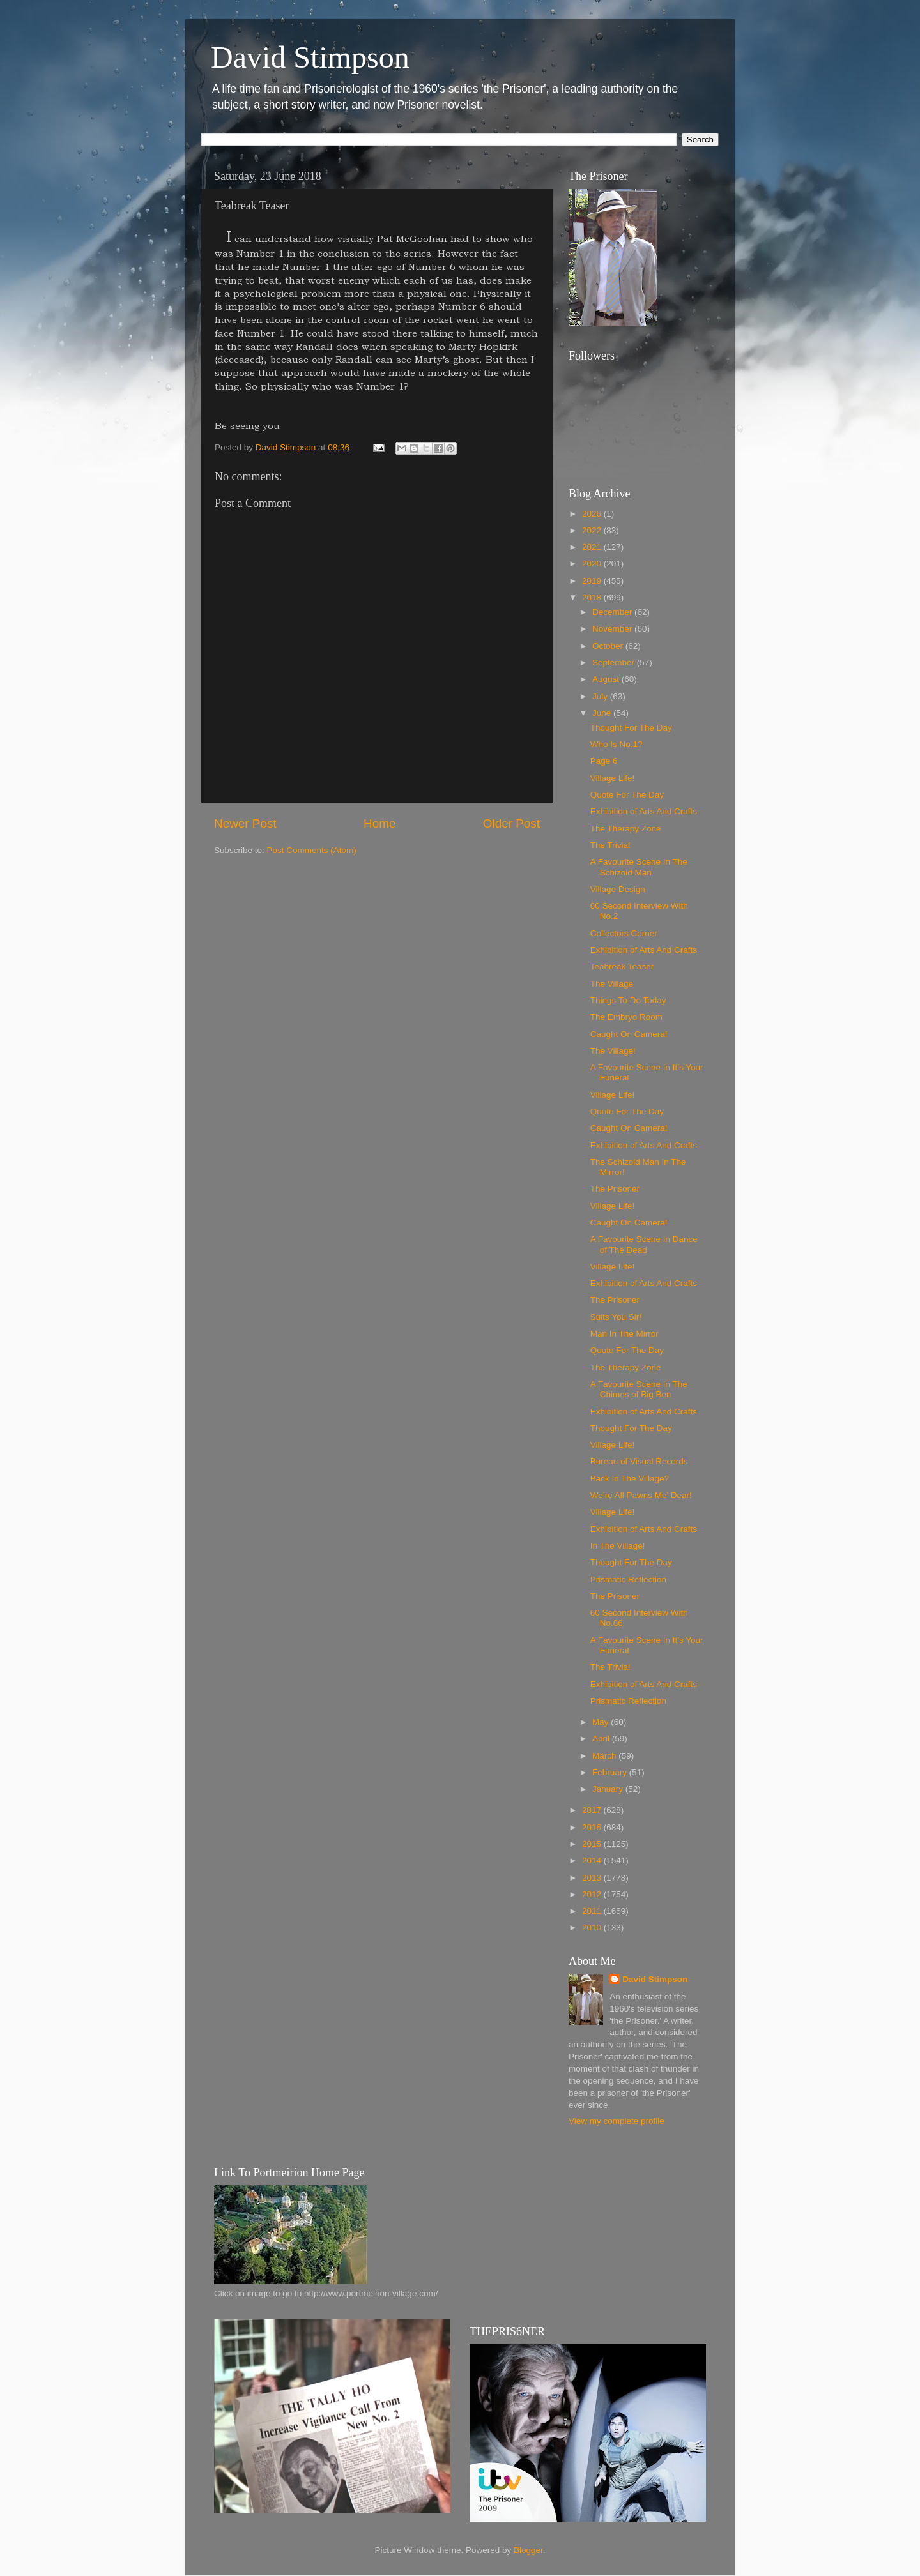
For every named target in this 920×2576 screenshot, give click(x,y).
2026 (593, 514)
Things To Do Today (628, 1000)
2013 (593, 1878)
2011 (593, 1911)
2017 (593, 1810)
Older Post (511, 823)
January (608, 1789)
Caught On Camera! (629, 1034)
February (610, 1772)
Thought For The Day (631, 727)
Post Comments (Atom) (311, 850)
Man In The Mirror (624, 1333)
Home (379, 823)
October (608, 646)
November (613, 628)
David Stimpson (310, 57)
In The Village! (617, 1545)
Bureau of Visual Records (639, 1461)
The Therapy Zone (625, 828)
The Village (611, 984)
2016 (593, 1827)
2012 (593, 1894)
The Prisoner (615, 1188)
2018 (593, 597)
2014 (593, 1860)
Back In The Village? (629, 1478)
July (601, 696)
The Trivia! (610, 845)
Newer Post (245, 823)
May (601, 1722)
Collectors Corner (623, 933)
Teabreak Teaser (622, 966)
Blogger (528, 2550)
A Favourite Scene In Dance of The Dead (644, 1244)
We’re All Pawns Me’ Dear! (641, 1495)
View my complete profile (616, 2121)
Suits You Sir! (615, 1317)
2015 (593, 1844)
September (614, 662)
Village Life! (612, 778)
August (607, 679)
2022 (593, 530)
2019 (593, 581)
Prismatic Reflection (628, 1579)
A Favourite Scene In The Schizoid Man (638, 867)
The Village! (613, 1051)
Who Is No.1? (616, 744)
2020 (593, 563)
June (602, 713)
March (605, 1756)
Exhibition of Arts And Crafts (643, 811)
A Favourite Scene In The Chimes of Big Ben (638, 1389)
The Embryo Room (626, 1017)
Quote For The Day (627, 794)
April (602, 1738)
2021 (593, 547)
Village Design (617, 889)
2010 (593, 1927)
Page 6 (604, 761)
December (613, 612)
